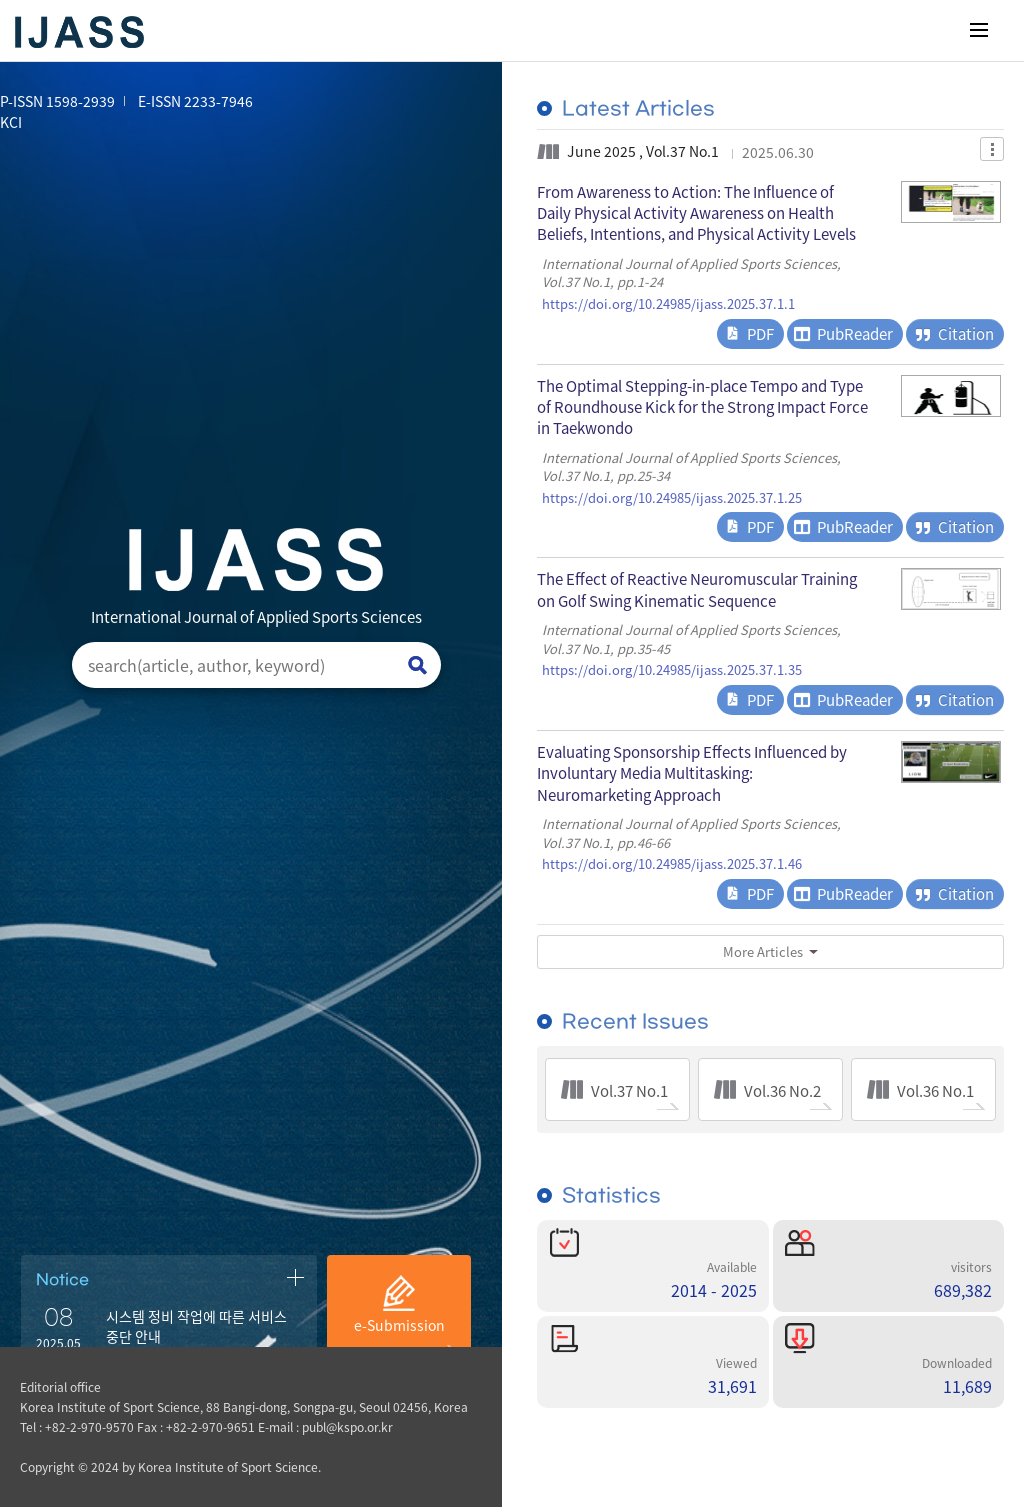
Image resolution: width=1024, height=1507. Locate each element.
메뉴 (979, 30)
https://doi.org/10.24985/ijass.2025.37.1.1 (668, 304)
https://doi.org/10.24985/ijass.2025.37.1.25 (672, 498)
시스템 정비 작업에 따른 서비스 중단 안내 (196, 1326)
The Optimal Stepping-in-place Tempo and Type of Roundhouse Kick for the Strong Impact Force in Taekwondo (702, 407)
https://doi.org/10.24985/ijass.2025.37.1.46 (672, 864)
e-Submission (399, 1325)
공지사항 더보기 (295, 1277)
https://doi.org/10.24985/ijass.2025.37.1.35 (672, 670)
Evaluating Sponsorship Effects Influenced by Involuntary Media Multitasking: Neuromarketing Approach (692, 773)
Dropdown (992, 149)
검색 (417, 665)
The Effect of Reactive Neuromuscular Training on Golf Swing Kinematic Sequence (697, 589)
